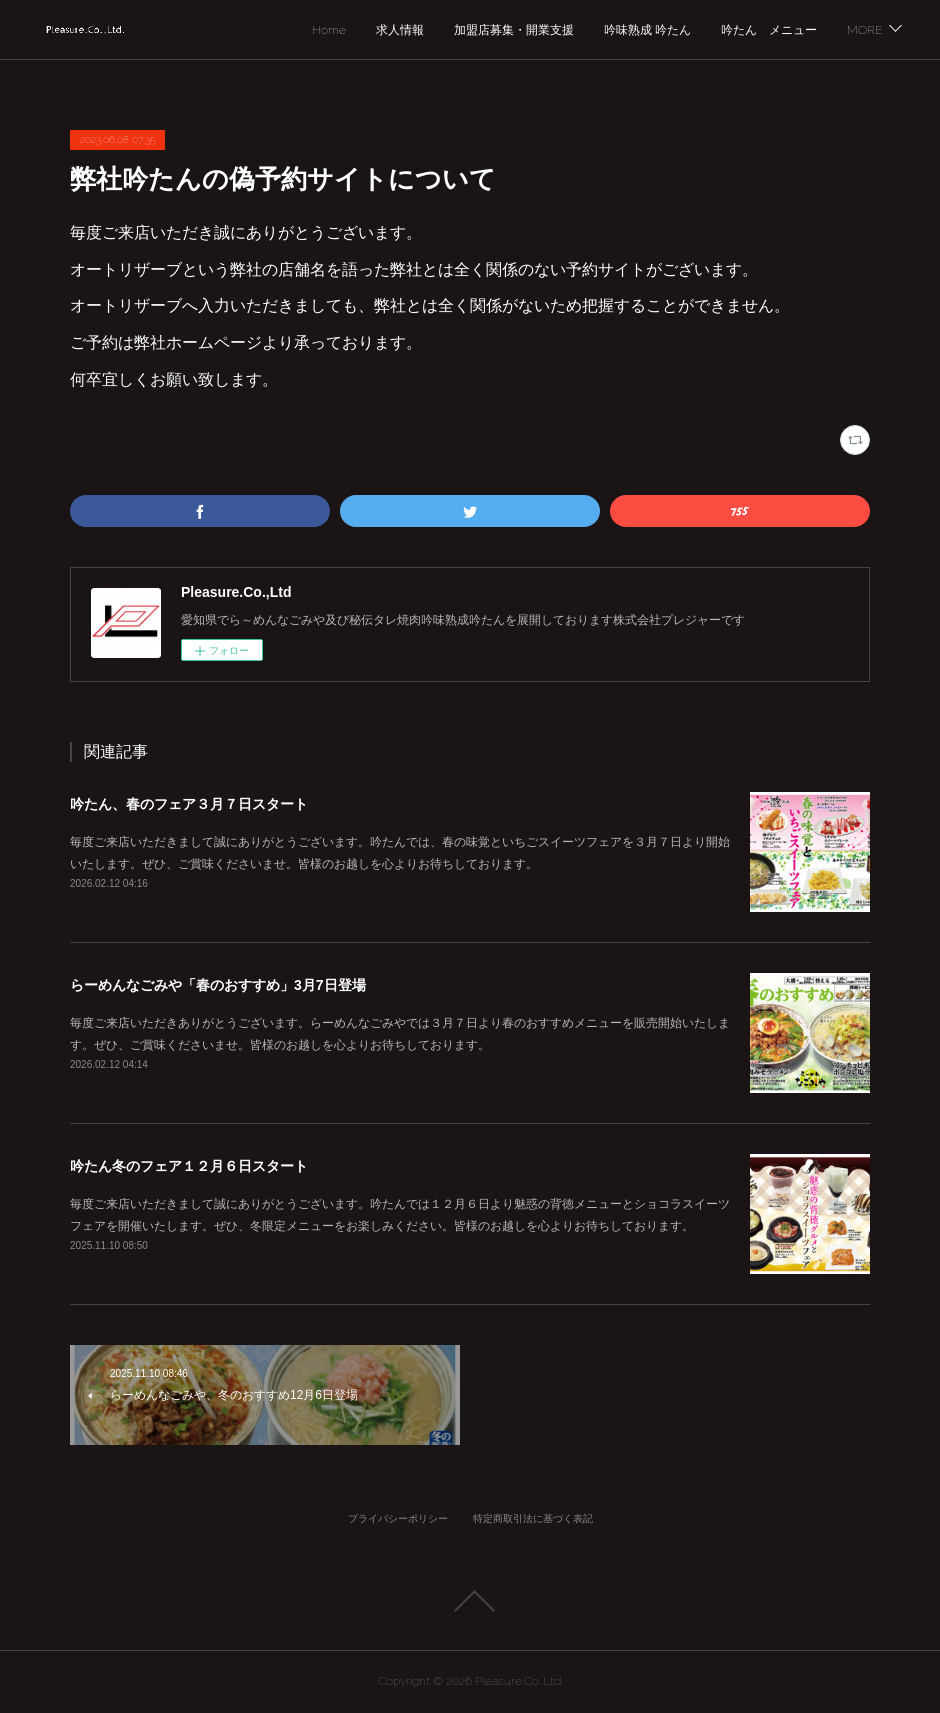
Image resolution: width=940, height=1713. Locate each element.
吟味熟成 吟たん (647, 30)
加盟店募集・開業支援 (514, 30)
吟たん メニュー (769, 30)
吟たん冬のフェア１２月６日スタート (189, 1166)
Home (329, 30)
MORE (864, 30)
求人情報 (400, 30)
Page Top (470, 1601)
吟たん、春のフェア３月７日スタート (189, 804)
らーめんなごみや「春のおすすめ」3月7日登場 (218, 985)
